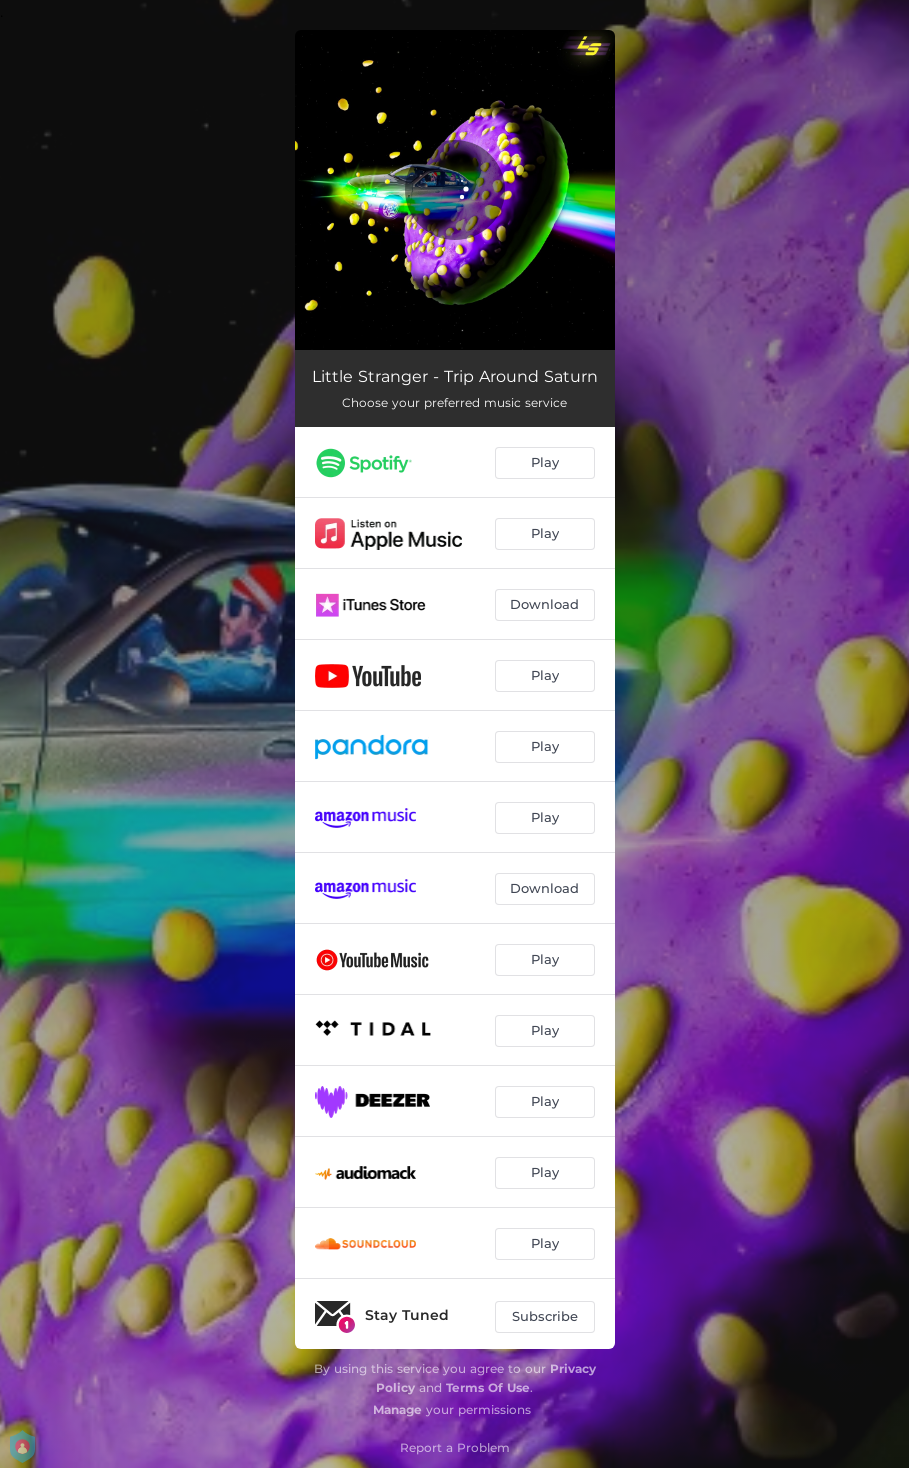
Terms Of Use (488, 1387)
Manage (397, 1409)
